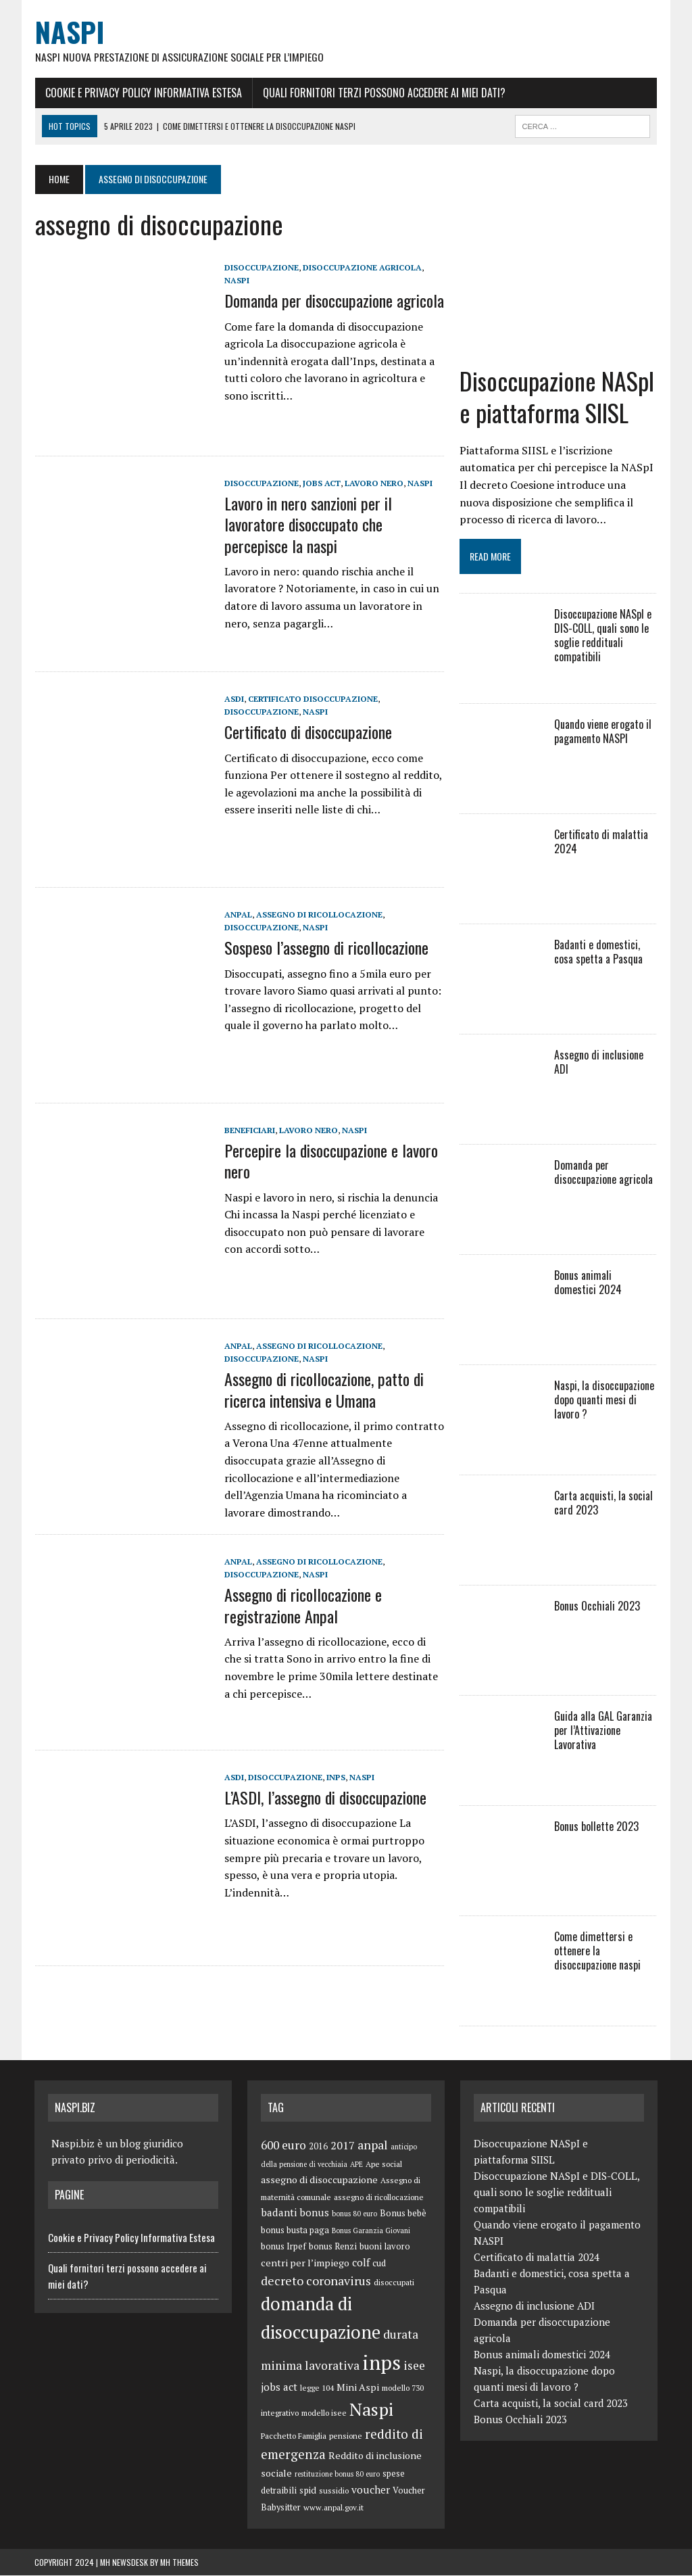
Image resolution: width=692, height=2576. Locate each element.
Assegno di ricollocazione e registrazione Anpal (302, 1605)
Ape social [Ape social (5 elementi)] (384, 2165)
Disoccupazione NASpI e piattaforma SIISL (557, 397)
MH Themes (179, 2563)
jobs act (321, 484)
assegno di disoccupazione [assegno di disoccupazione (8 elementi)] (319, 2180)
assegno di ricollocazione (318, 915)
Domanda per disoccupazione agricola (333, 301)
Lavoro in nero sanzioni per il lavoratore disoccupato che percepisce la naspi (307, 525)
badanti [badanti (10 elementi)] (279, 2213)
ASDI (233, 699)
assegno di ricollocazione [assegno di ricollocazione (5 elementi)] (379, 2198)
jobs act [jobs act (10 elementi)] (279, 2388)
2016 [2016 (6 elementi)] (318, 2147)
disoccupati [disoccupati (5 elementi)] (394, 2283)
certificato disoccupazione (312, 699)
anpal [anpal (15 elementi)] (372, 2146)
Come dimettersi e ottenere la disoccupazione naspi (598, 1952)
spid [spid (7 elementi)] (307, 2491)
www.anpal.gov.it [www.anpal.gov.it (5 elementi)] (333, 2509)
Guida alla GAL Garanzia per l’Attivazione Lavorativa (604, 1731)
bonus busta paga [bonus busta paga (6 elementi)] (295, 2231)
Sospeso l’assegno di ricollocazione (326, 948)
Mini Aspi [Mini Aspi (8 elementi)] (358, 2388)
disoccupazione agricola (361, 268)
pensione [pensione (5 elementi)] (345, 2436)
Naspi (236, 281)
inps (335, 1778)
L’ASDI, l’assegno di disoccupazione (325, 1798)
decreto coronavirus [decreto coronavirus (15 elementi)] (316, 2281)
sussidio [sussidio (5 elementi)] (334, 2492)
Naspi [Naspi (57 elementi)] (371, 2410)
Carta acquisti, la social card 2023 (604, 1504)
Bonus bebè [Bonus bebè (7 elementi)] (403, 2214)
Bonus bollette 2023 (597, 1827)
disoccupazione (261, 268)
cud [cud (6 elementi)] (379, 2264)
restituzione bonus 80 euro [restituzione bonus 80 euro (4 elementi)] (337, 2475)
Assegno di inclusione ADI (599, 1063)
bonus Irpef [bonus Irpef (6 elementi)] (283, 2247)
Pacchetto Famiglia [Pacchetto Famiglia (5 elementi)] (293, 2436)
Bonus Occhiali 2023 (598, 1607)
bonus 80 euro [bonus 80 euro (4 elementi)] (354, 2214)
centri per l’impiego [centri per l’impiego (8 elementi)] (305, 2263)
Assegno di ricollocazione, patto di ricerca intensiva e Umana (323, 1389)
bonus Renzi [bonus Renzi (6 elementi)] (333, 2247)
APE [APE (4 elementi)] (356, 2165)
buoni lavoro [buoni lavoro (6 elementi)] (385, 2247)
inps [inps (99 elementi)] (381, 2364)
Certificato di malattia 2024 (602, 843)
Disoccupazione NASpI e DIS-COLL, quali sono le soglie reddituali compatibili (603, 636)
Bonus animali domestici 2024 (606, 1283)
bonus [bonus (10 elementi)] (314, 2213)
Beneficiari (249, 1131)
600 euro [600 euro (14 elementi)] (283, 2146)
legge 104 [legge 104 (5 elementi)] (317, 2389)
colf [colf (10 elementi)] (361, 2263)
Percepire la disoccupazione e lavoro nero (330, 1161)
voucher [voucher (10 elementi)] (370, 2491)
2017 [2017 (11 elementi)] (342, 2146)
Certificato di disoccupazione (307, 732)
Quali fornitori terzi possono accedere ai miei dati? (383, 93)
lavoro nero (373, 484)
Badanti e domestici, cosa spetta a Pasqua (599, 953)
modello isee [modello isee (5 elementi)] (324, 2414)
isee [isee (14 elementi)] (414, 2367)
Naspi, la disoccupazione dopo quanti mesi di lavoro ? (605, 1401)
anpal (237, 915)
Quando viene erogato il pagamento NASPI (603, 732)
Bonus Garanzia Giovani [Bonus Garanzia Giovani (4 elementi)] (371, 2231)
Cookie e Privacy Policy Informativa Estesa (143, 93)
